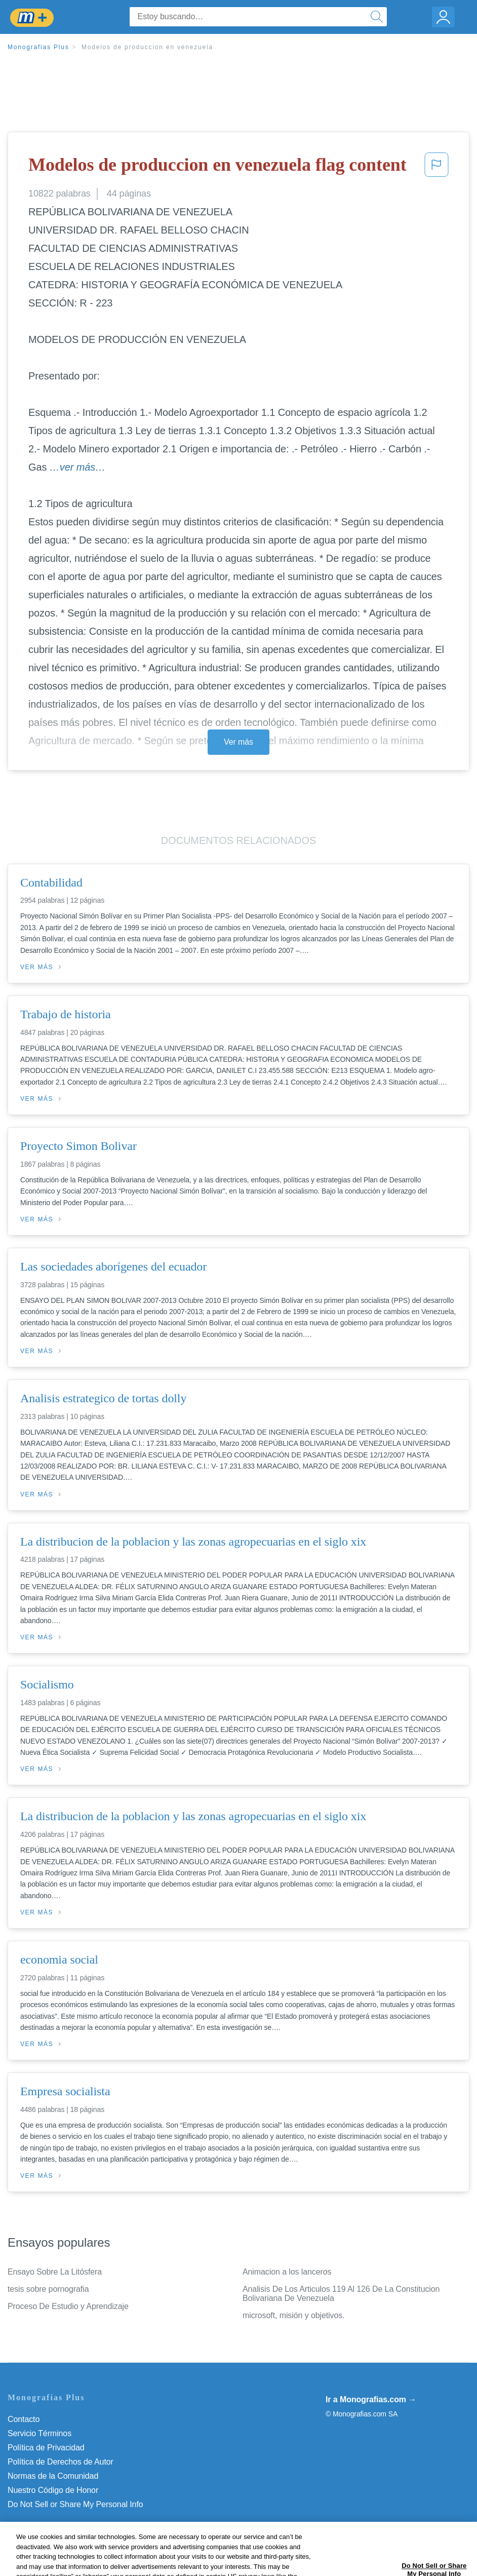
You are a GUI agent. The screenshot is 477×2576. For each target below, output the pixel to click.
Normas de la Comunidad (53, 2476)
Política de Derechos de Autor (60, 2461)
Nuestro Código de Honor (53, 2490)
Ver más (238, 742)
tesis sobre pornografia (48, 2289)
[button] (436, 167)
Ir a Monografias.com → (371, 2399)
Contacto (23, 2419)
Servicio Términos (39, 2433)
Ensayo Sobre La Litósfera (55, 2271)
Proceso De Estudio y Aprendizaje (68, 2306)
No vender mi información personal (70, 2504)
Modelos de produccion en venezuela (147, 47)
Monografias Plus (38, 47)
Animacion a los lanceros (287, 2271)
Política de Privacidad (46, 2447)
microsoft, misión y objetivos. (294, 2315)
